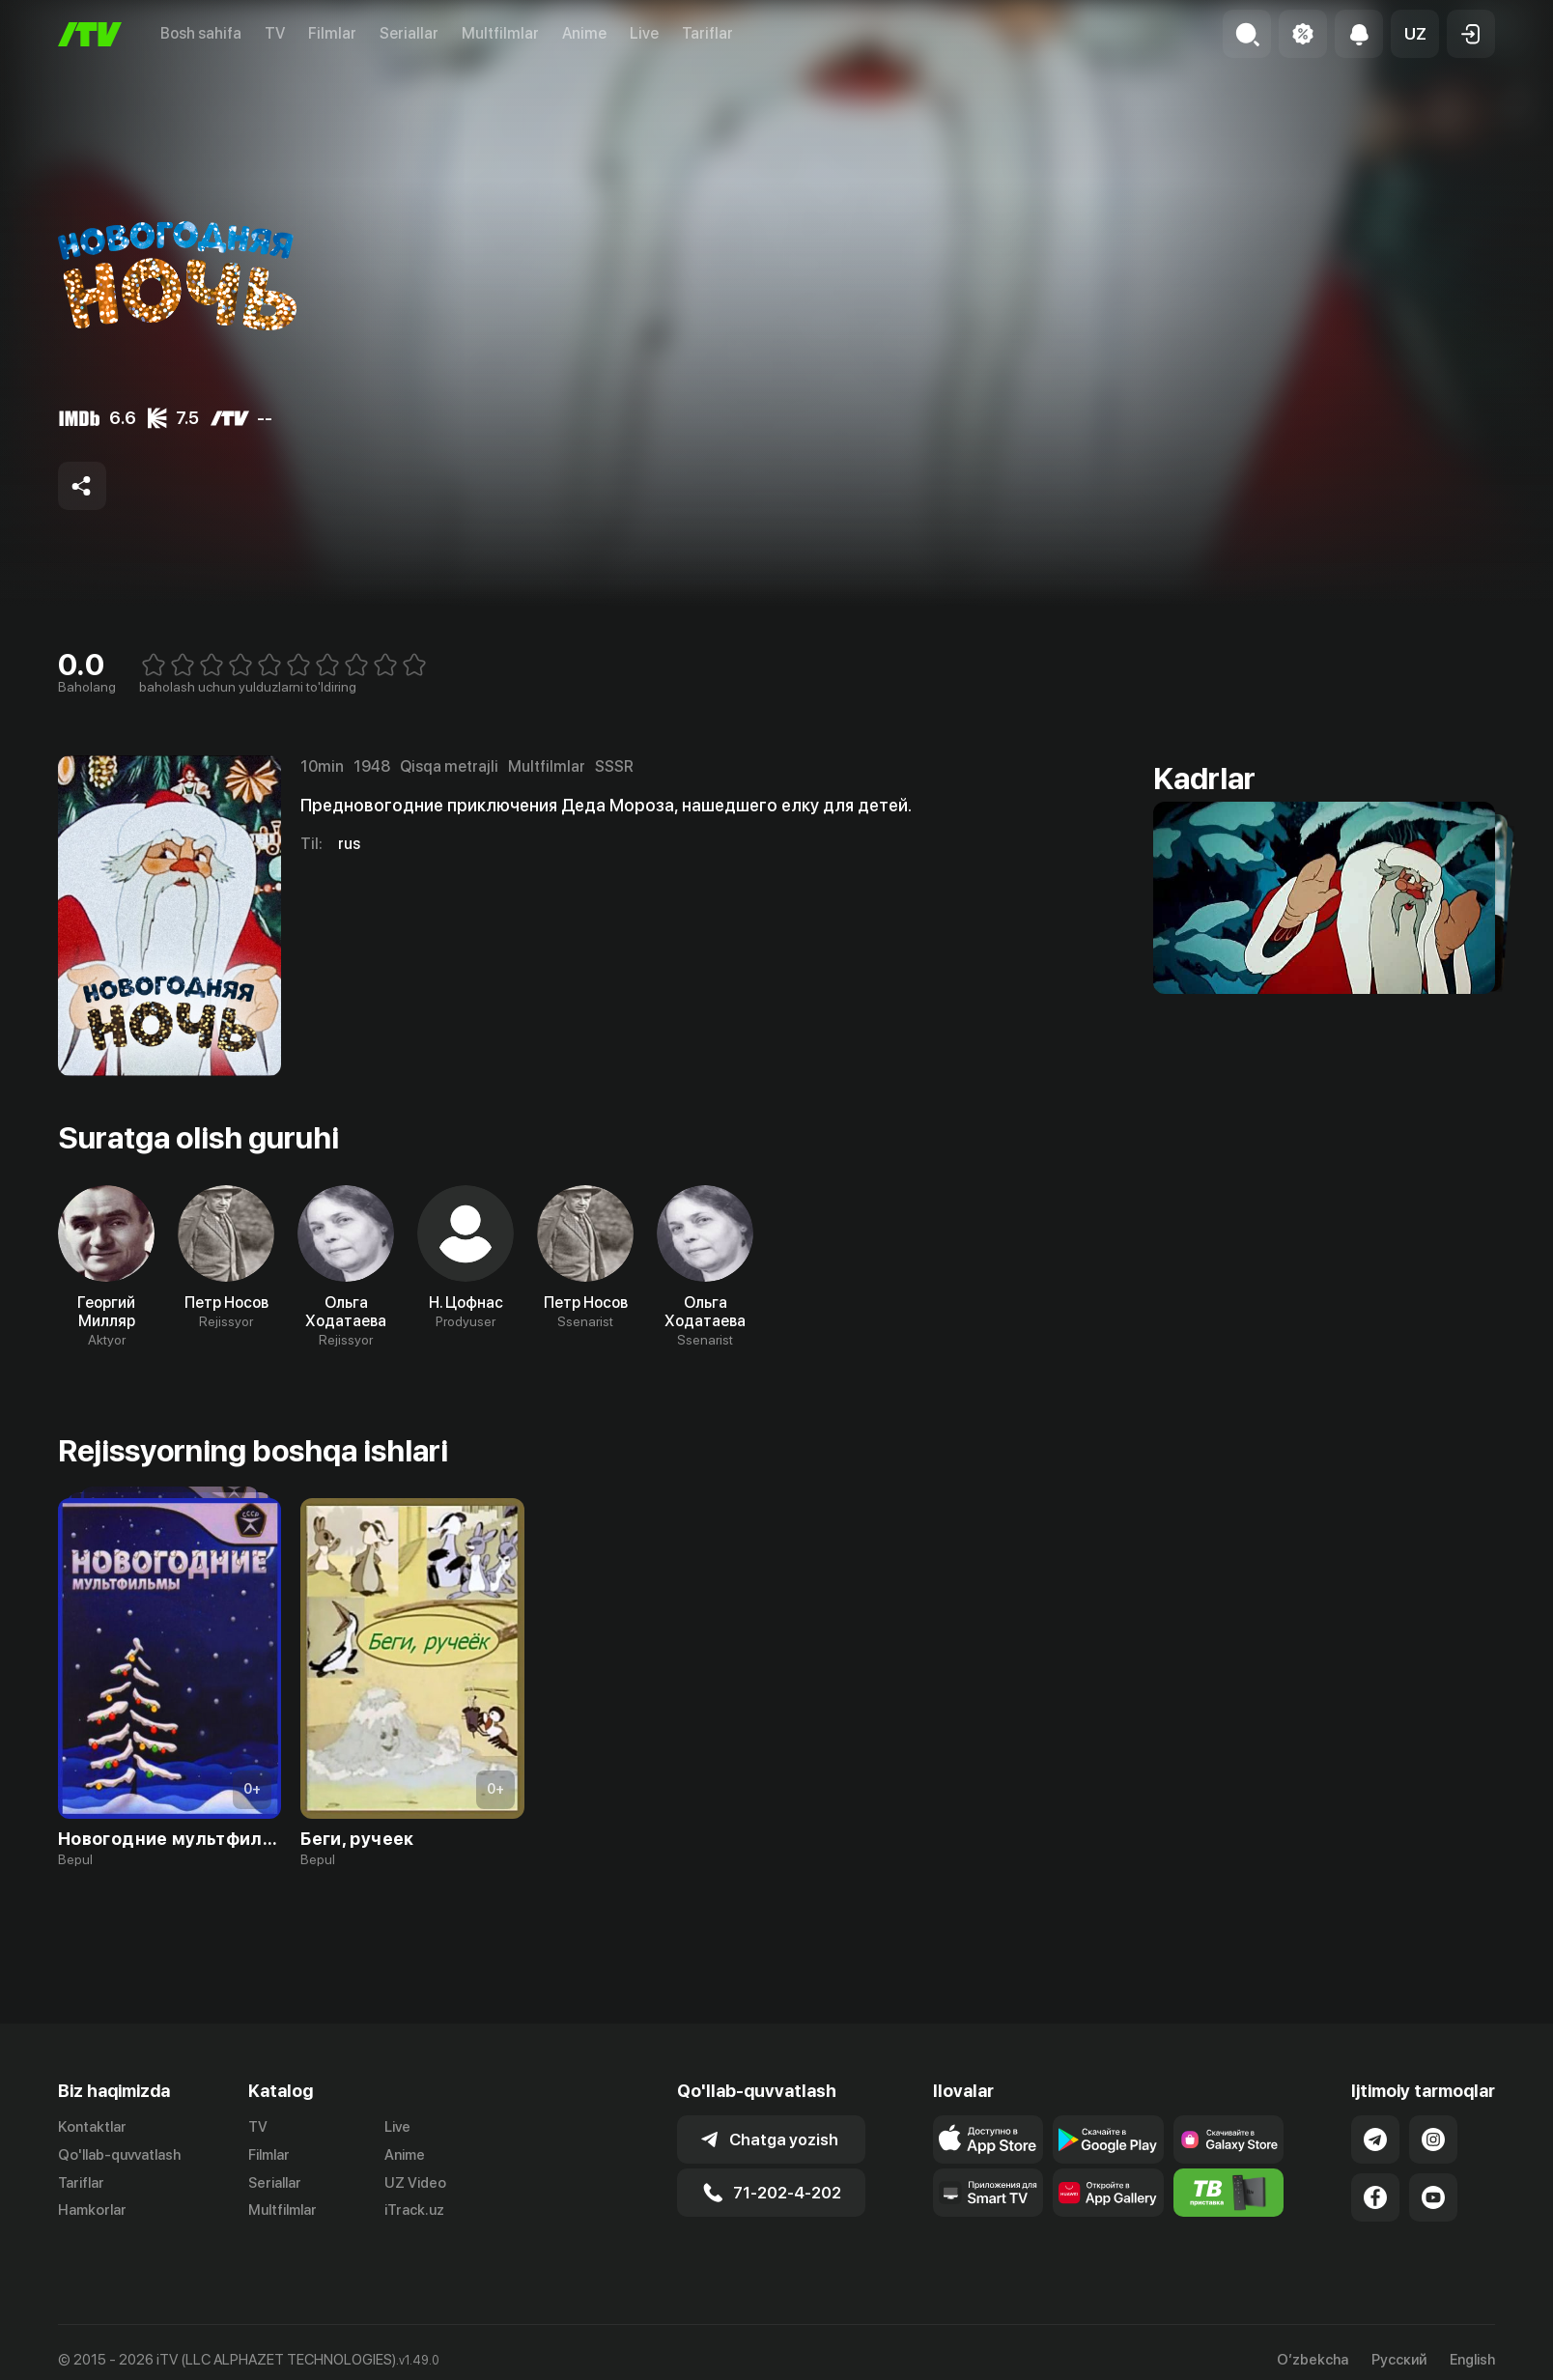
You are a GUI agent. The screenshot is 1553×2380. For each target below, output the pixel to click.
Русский (1398, 2360)
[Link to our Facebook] (1375, 2197)
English (1472, 2360)
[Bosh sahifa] (90, 34)
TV (275, 33)
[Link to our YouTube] (1433, 2197)
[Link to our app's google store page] (1108, 2139)
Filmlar (332, 33)
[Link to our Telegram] (1375, 2139)
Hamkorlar (92, 2210)
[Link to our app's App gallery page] (1108, 2192)
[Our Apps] (988, 2192)
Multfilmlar (500, 33)
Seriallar (409, 33)
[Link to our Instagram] (1433, 2139)
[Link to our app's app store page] (988, 2139)
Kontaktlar (92, 2127)
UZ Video (415, 2183)
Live (644, 33)
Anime (584, 33)
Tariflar (707, 33)
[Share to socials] (82, 486)
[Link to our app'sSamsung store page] (1229, 2139)
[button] (1415, 34)
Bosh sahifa (200, 33)
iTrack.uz (414, 2210)
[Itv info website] (1229, 2192)
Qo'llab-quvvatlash (119, 2155)
